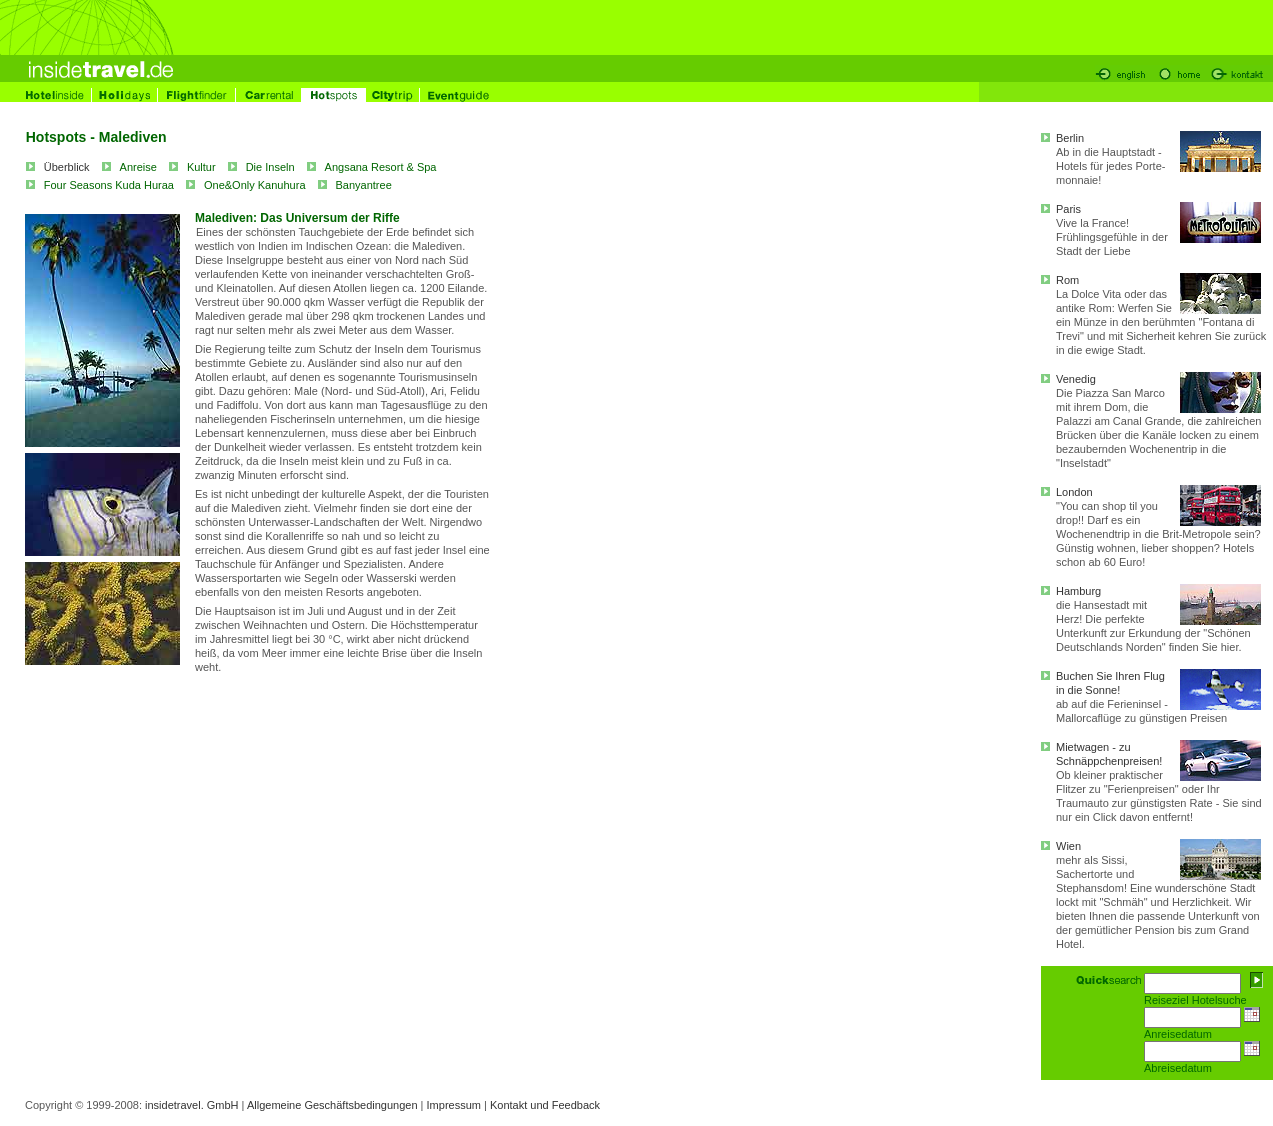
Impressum (454, 1105)
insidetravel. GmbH (192, 1105)
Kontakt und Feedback (545, 1105)
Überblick (67, 167)
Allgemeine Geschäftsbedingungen (332, 1105)
